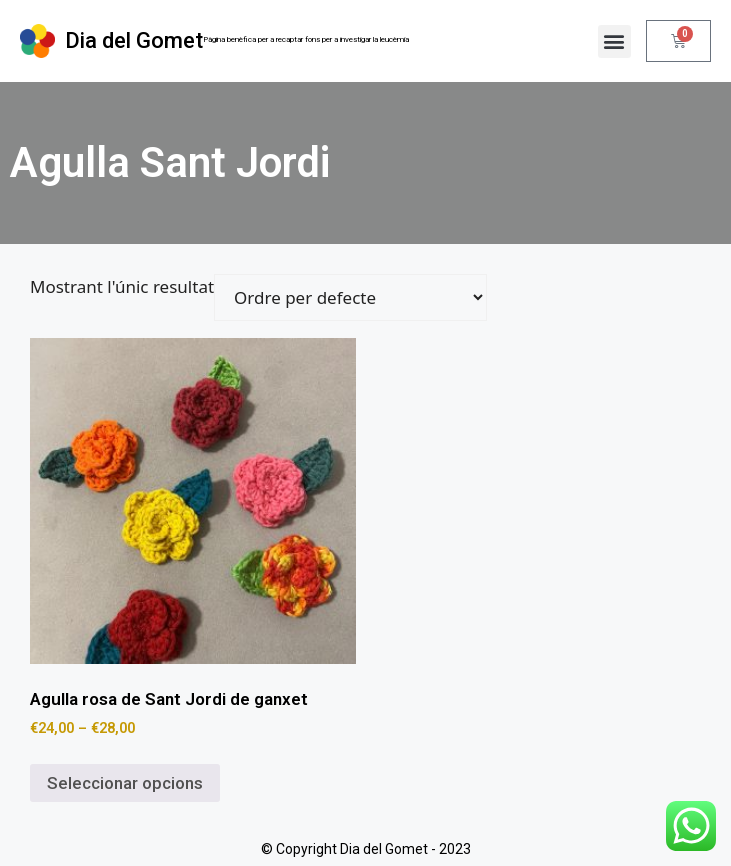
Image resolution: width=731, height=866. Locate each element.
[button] (614, 41)
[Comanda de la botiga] (350, 297)
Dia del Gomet (134, 40)
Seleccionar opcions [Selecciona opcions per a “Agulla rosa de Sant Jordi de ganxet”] (125, 783)
